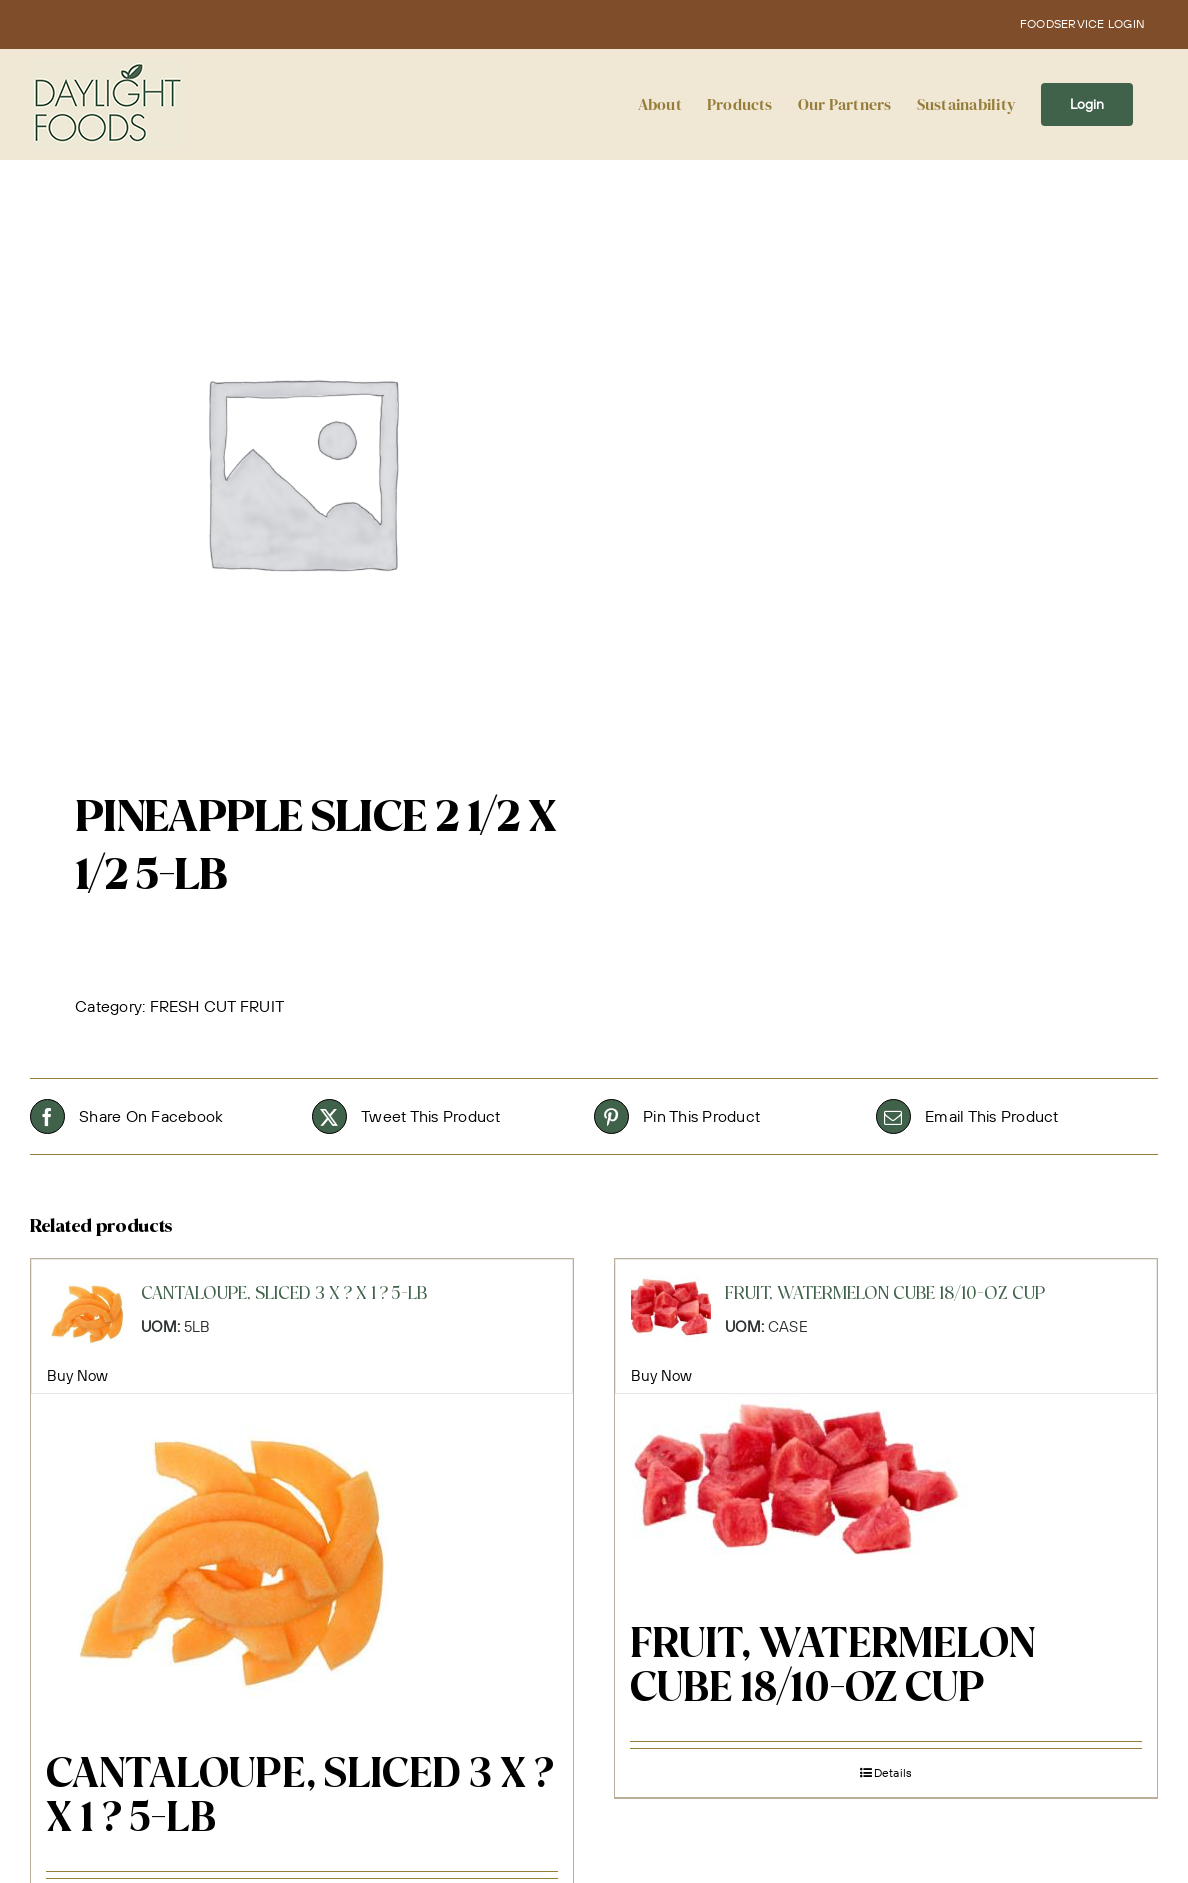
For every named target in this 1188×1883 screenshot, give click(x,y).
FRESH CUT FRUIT (217, 1006)
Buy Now (78, 1375)
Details (893, 1772)
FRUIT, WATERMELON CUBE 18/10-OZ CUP (832, 1668)
